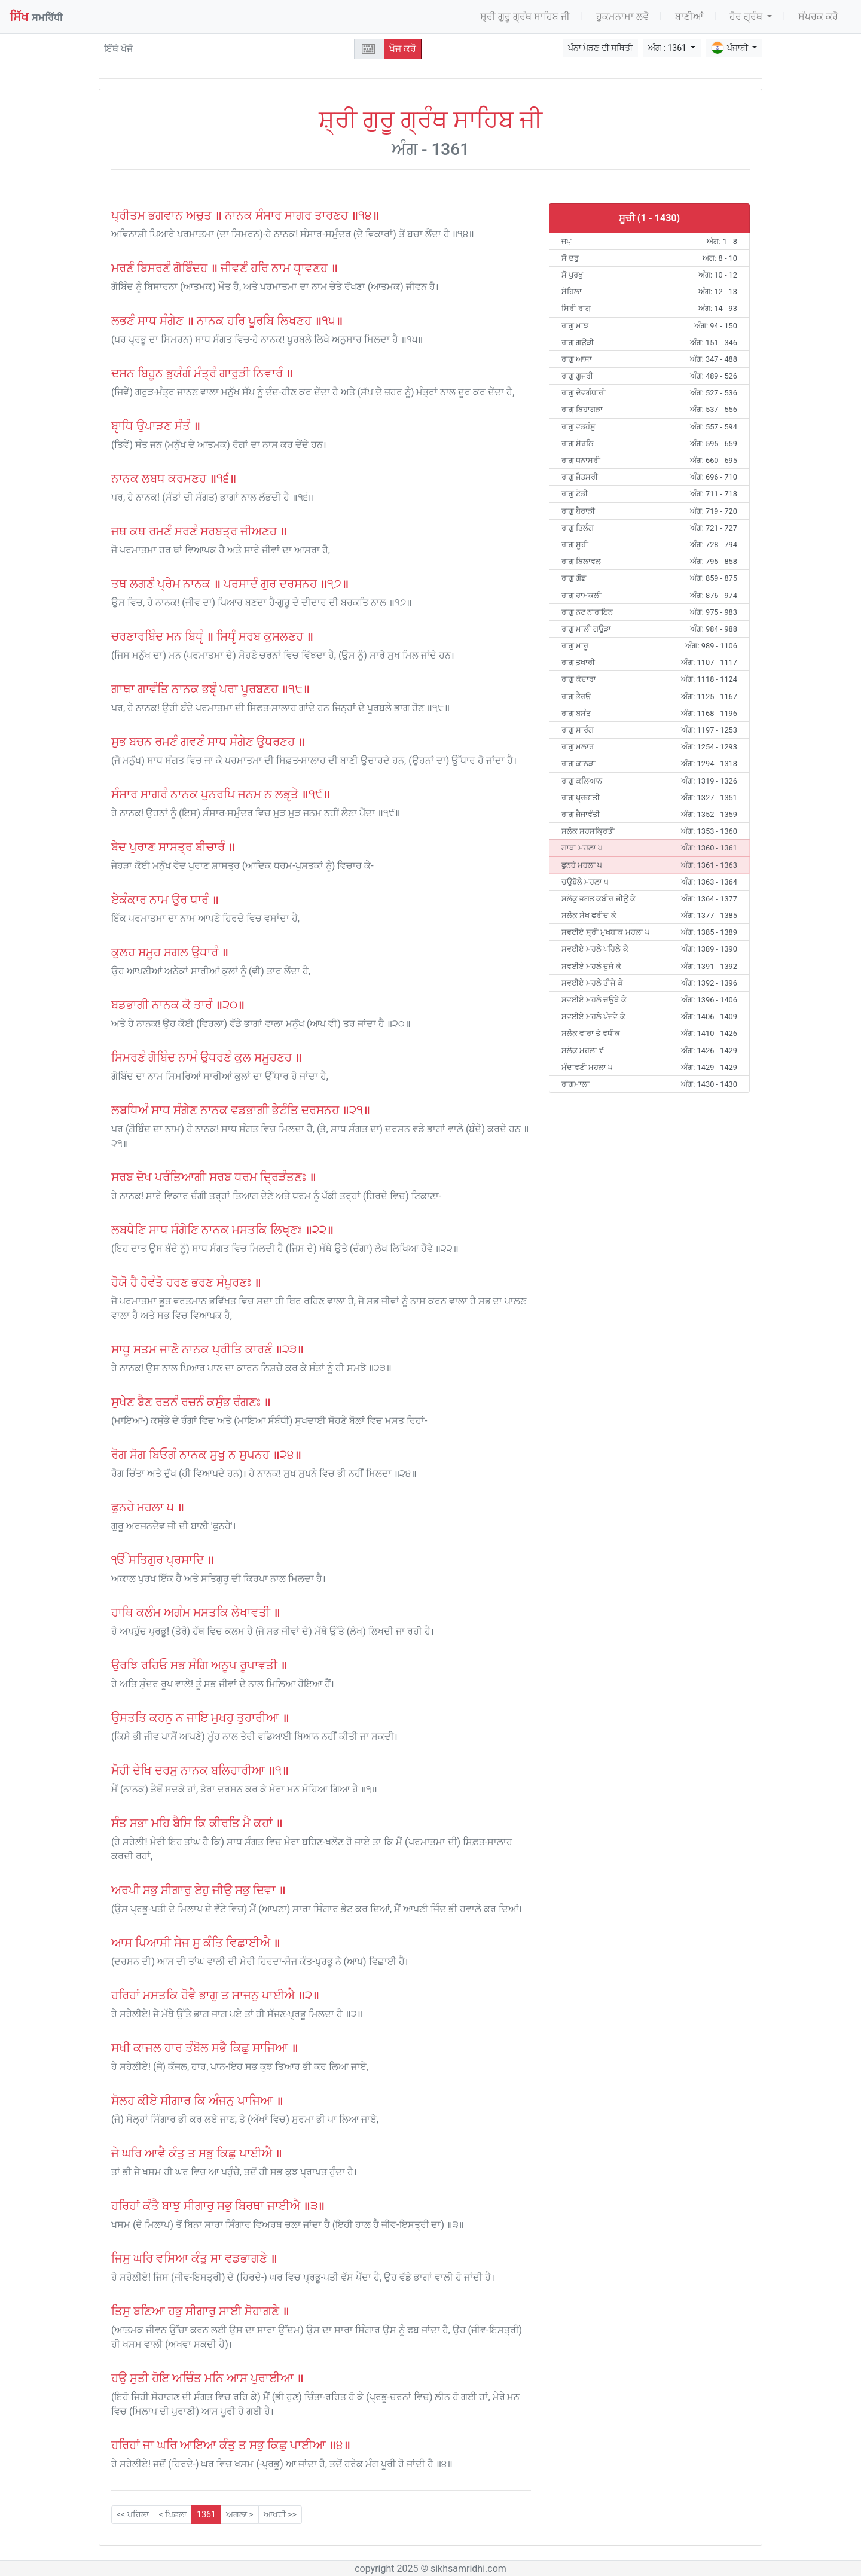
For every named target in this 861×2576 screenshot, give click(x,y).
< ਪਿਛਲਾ (173, 2514)
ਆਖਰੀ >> (280, 2514)
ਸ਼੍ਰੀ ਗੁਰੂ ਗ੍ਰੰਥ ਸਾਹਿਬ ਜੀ (525, 16)
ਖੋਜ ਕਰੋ (402, 49)
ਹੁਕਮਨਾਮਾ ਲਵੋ (622, 16)
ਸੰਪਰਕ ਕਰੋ (818, 16)
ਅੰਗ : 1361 (668, 48)
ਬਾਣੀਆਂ (689, 16)
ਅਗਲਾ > (240, 2514)
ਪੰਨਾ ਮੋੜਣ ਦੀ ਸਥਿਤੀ (600, 48)
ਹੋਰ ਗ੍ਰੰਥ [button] (747, 16)
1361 (206, 2514)
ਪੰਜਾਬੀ (730, 47)
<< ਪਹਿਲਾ (133, 2514)
